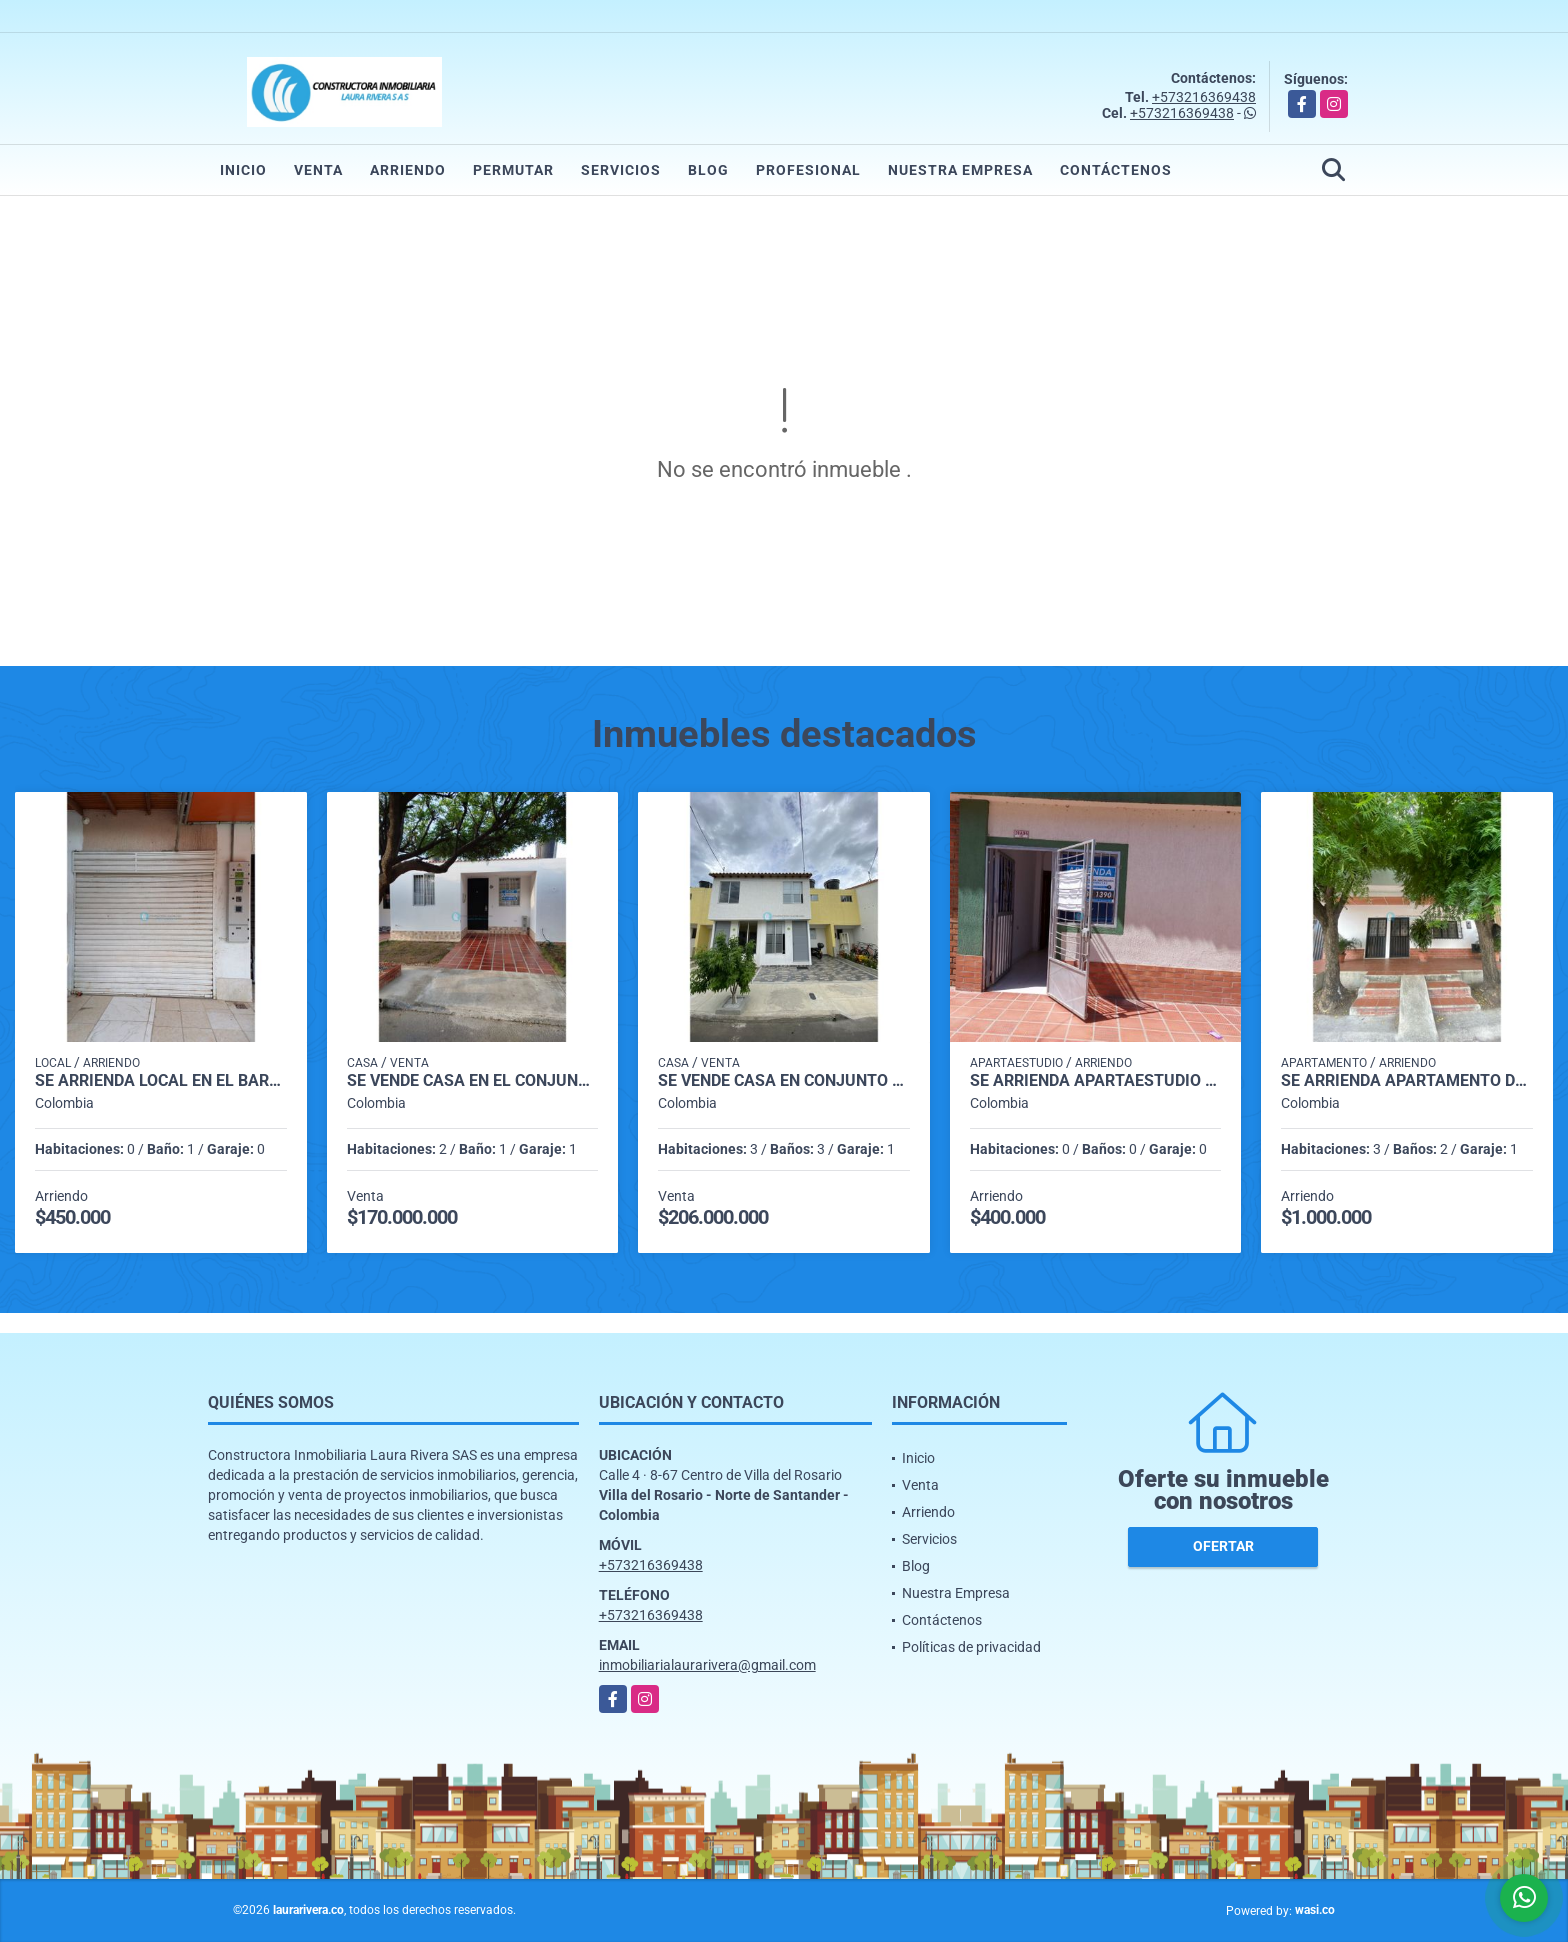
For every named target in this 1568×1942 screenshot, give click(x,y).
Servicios (621, 170)
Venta (318, 170)
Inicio (243, 170)
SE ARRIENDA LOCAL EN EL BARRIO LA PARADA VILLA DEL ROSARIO (161, 1081)
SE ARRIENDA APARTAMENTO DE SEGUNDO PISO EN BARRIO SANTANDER (1407, 1081)
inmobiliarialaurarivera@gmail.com (707, 1665)
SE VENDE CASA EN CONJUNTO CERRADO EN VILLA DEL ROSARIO (784, 1081)
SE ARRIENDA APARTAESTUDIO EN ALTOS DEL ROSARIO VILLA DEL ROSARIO (1096, 1081)
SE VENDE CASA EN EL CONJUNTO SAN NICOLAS (473, 1081)
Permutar (513, 170)
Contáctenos (1116, 170)
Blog (708, 170)
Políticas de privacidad (971, 1647)
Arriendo (408, 170)
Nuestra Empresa (960, 170)
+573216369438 (1204, 97)
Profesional (808, 170)
